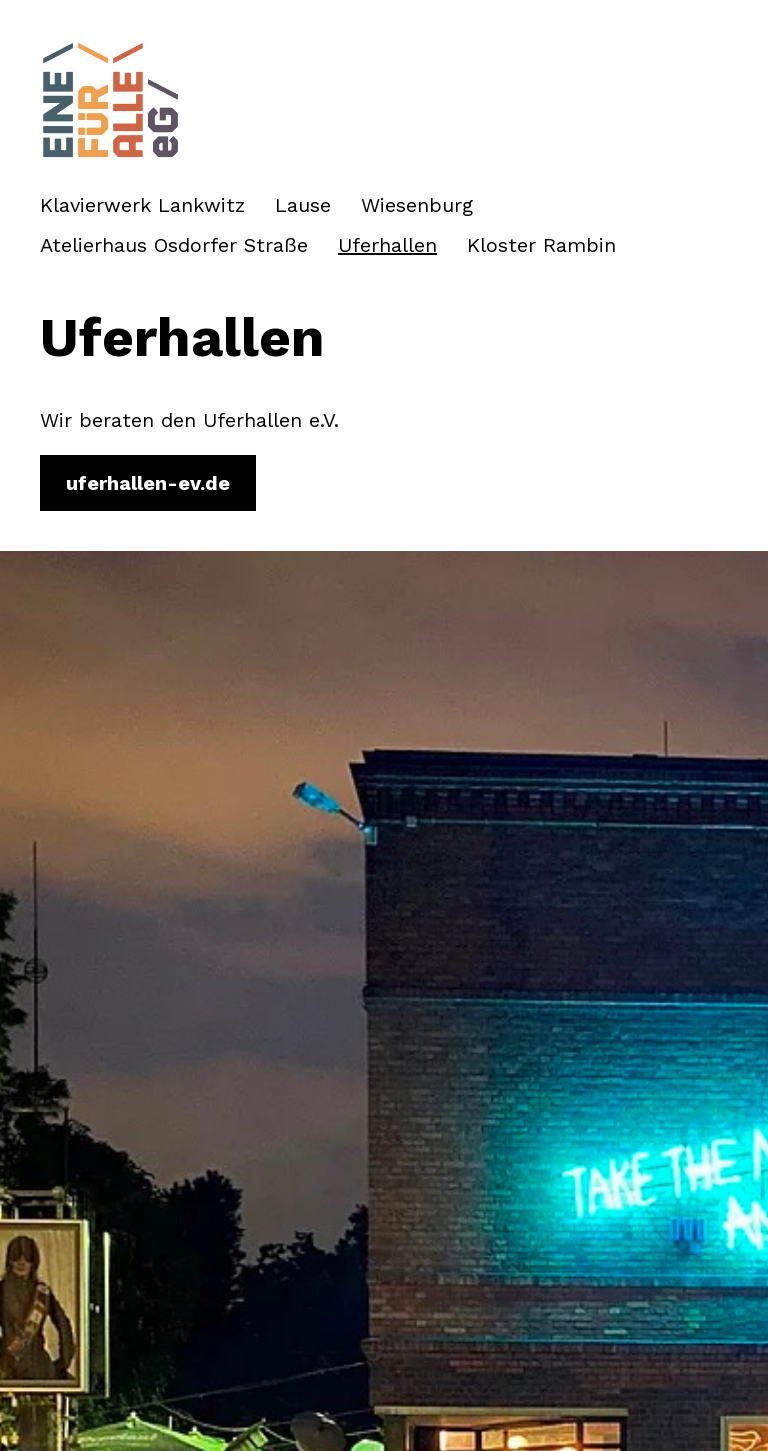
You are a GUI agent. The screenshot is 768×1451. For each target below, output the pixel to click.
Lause (303, 205)
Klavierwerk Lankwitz (142, 205)
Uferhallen (387, 245)
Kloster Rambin (541, 245)
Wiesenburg (417, 205)
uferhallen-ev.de (148, 483)
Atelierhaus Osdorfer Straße (174, 245)
